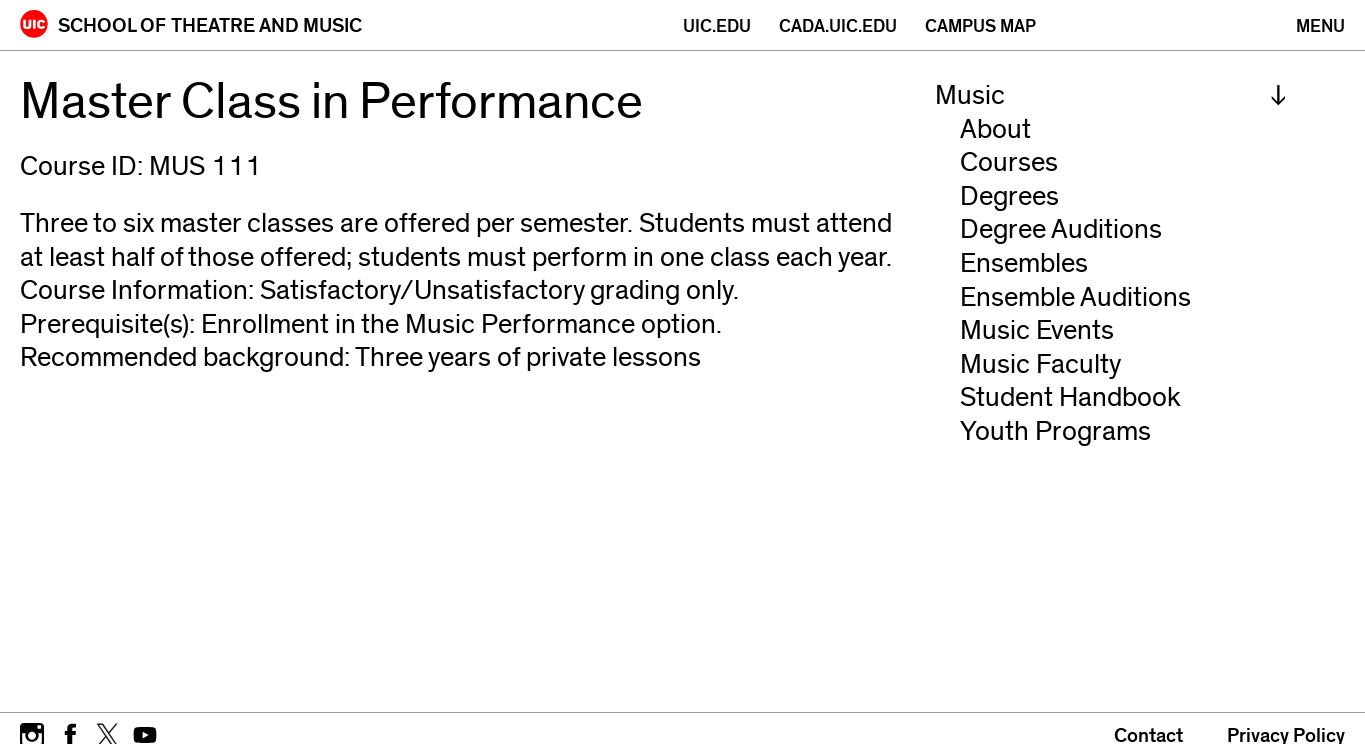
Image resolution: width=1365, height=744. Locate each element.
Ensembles (1024, 263)
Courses (1009, 162)
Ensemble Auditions (1075, 297)
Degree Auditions (1061, 229)
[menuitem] (1110, 96)
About (995, 129)
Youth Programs (1055, 431)
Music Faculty (1040, 364)
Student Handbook (1070, 397)
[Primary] (1320, 26)
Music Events (1037, 330)
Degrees (1009, 196)
